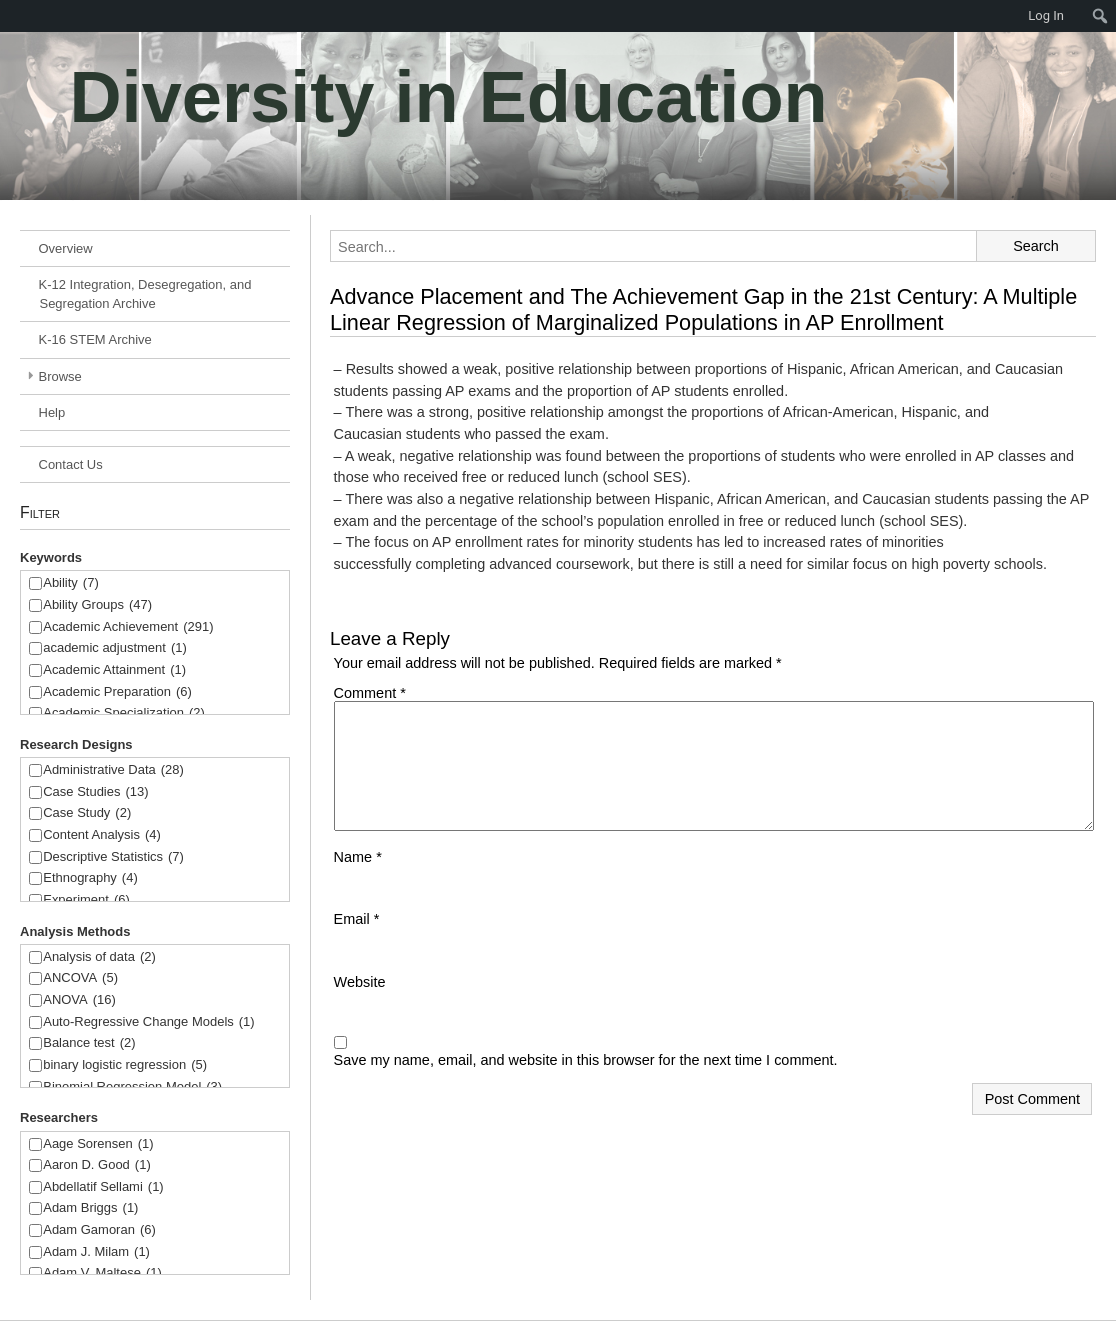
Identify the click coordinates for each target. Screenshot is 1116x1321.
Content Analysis (102, 835)
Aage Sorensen (98, 1144)
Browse (60, 376)
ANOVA (79, 1000)
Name (358, 857)
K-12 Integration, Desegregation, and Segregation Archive (145, 294)
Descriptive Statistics (113, 857)
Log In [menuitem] (1046, 15)
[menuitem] (10, 16)
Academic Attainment (114, 670)
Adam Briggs (90, 1208)
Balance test (89, 1043)
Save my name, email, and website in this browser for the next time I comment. (586, 1060)
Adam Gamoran (99, 1230)
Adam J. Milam (96, 1252)
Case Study (87, 813)
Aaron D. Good (97, 1165)
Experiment (86, 900)
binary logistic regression (125, 1065)
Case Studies (95, 792)
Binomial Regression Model (132, 1087)
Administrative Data (113, 770)
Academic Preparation (117, 692)
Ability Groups (97, 605)
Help (52, 412)
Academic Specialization (124, 713)
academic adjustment (115, 648)
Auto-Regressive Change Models (148, 1022)
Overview (66, 248)
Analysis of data (99, 957)
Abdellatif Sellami (103, 1187)
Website (360, 982)
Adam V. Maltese (102, 1273)
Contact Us (71, 464)
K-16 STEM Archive (95, 339)
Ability (71, 583)
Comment (370, 693)
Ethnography (90, 878)
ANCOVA (80, 978)
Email (357, 919)
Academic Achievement (128, 627)
